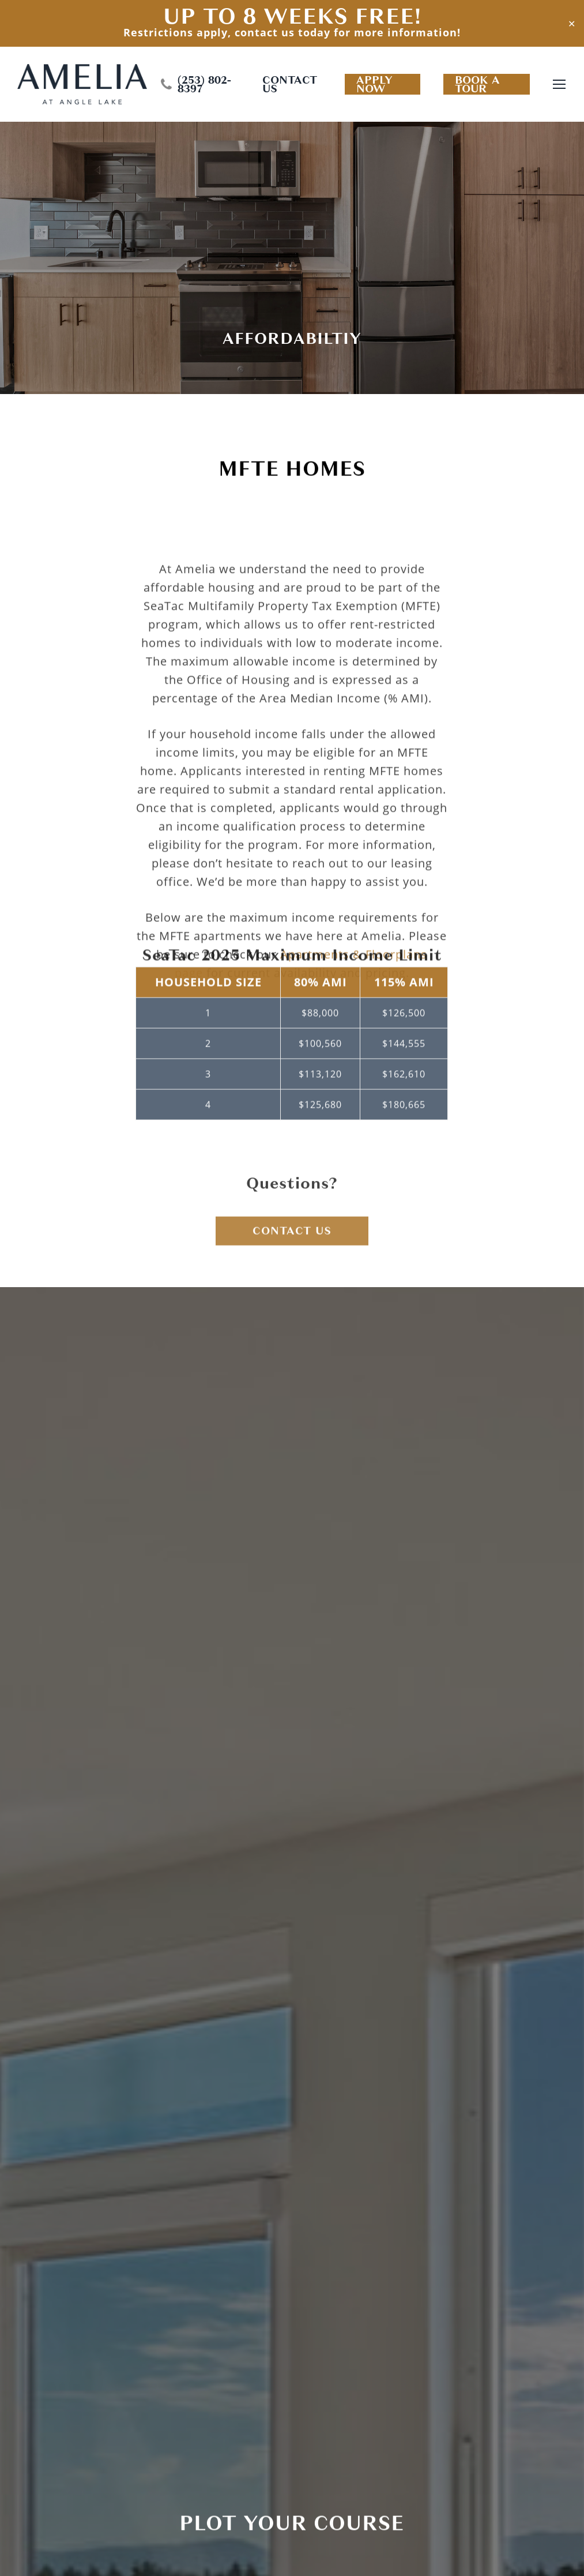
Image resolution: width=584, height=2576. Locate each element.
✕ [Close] (571, 23)
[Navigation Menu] (560, 84)
